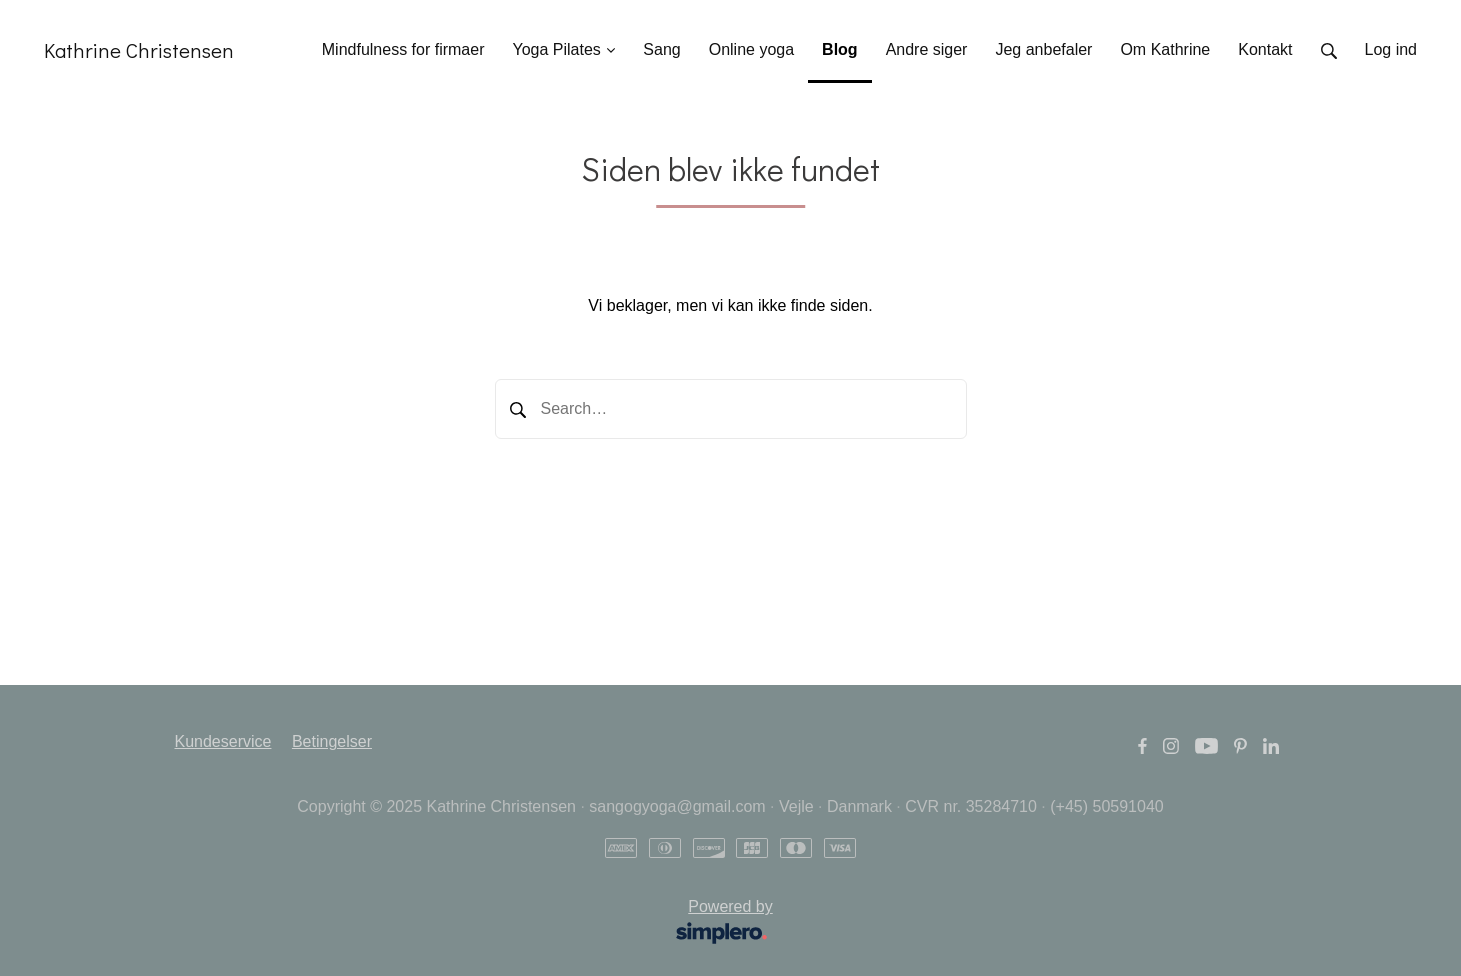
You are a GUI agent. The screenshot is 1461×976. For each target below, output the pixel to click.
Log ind (1391, 49)
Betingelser (332, 741)
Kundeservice (223, 741)
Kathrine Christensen (139, 50)
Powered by (480, 923)
